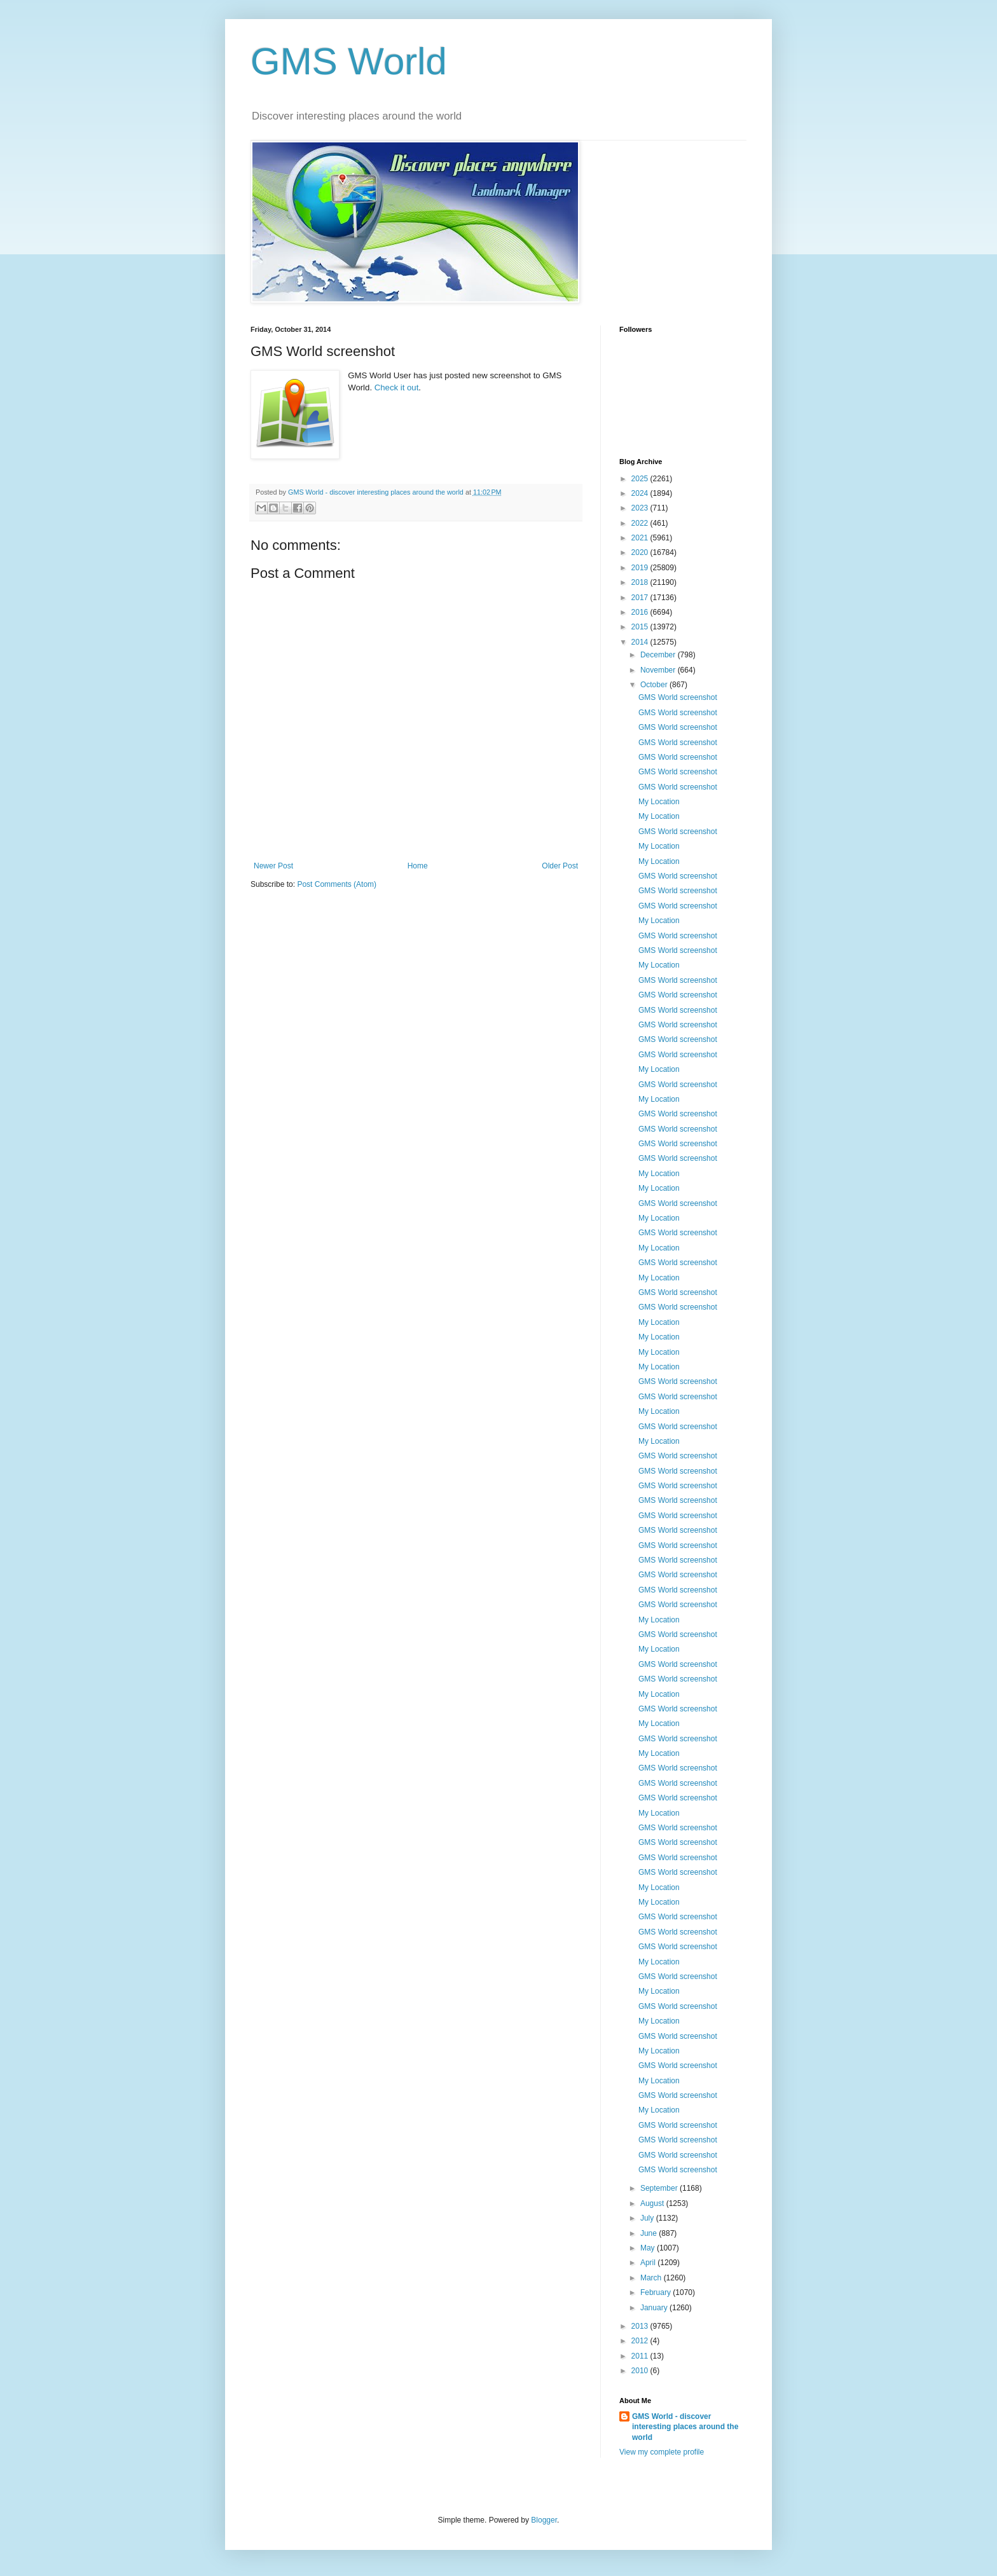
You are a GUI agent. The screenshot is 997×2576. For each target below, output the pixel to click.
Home (418, 865)
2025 (640, 478)
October (655, 684)
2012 (640, 2340)
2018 (640, 582)
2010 (640, 2370)
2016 (640, 612)
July (648, 2218)
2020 (640, 552)
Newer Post (273, 865)
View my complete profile (661, 2452)
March (652, 2277)
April (648, 2262)
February (656, 2292)
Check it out (397, 387)
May (648, 2248)
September (660, 2188)
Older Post (560, 865)
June (649, 2233)
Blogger (544, 2520)
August (653, 2203)
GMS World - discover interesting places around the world (685, 2427)
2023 (640, 508)
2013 (640, 2326)
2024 (640, 493)
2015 (640, 626)
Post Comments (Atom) (336, 884)
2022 (640, 523)
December (659, 654)
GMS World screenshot (677, 697)
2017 (640, 597)
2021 (640, 537)
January (655, 2307)
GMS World (349, 61)
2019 (640, 567)
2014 (640, 642)
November (659, 670)
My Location (659, 801)
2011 (640, 2356)
